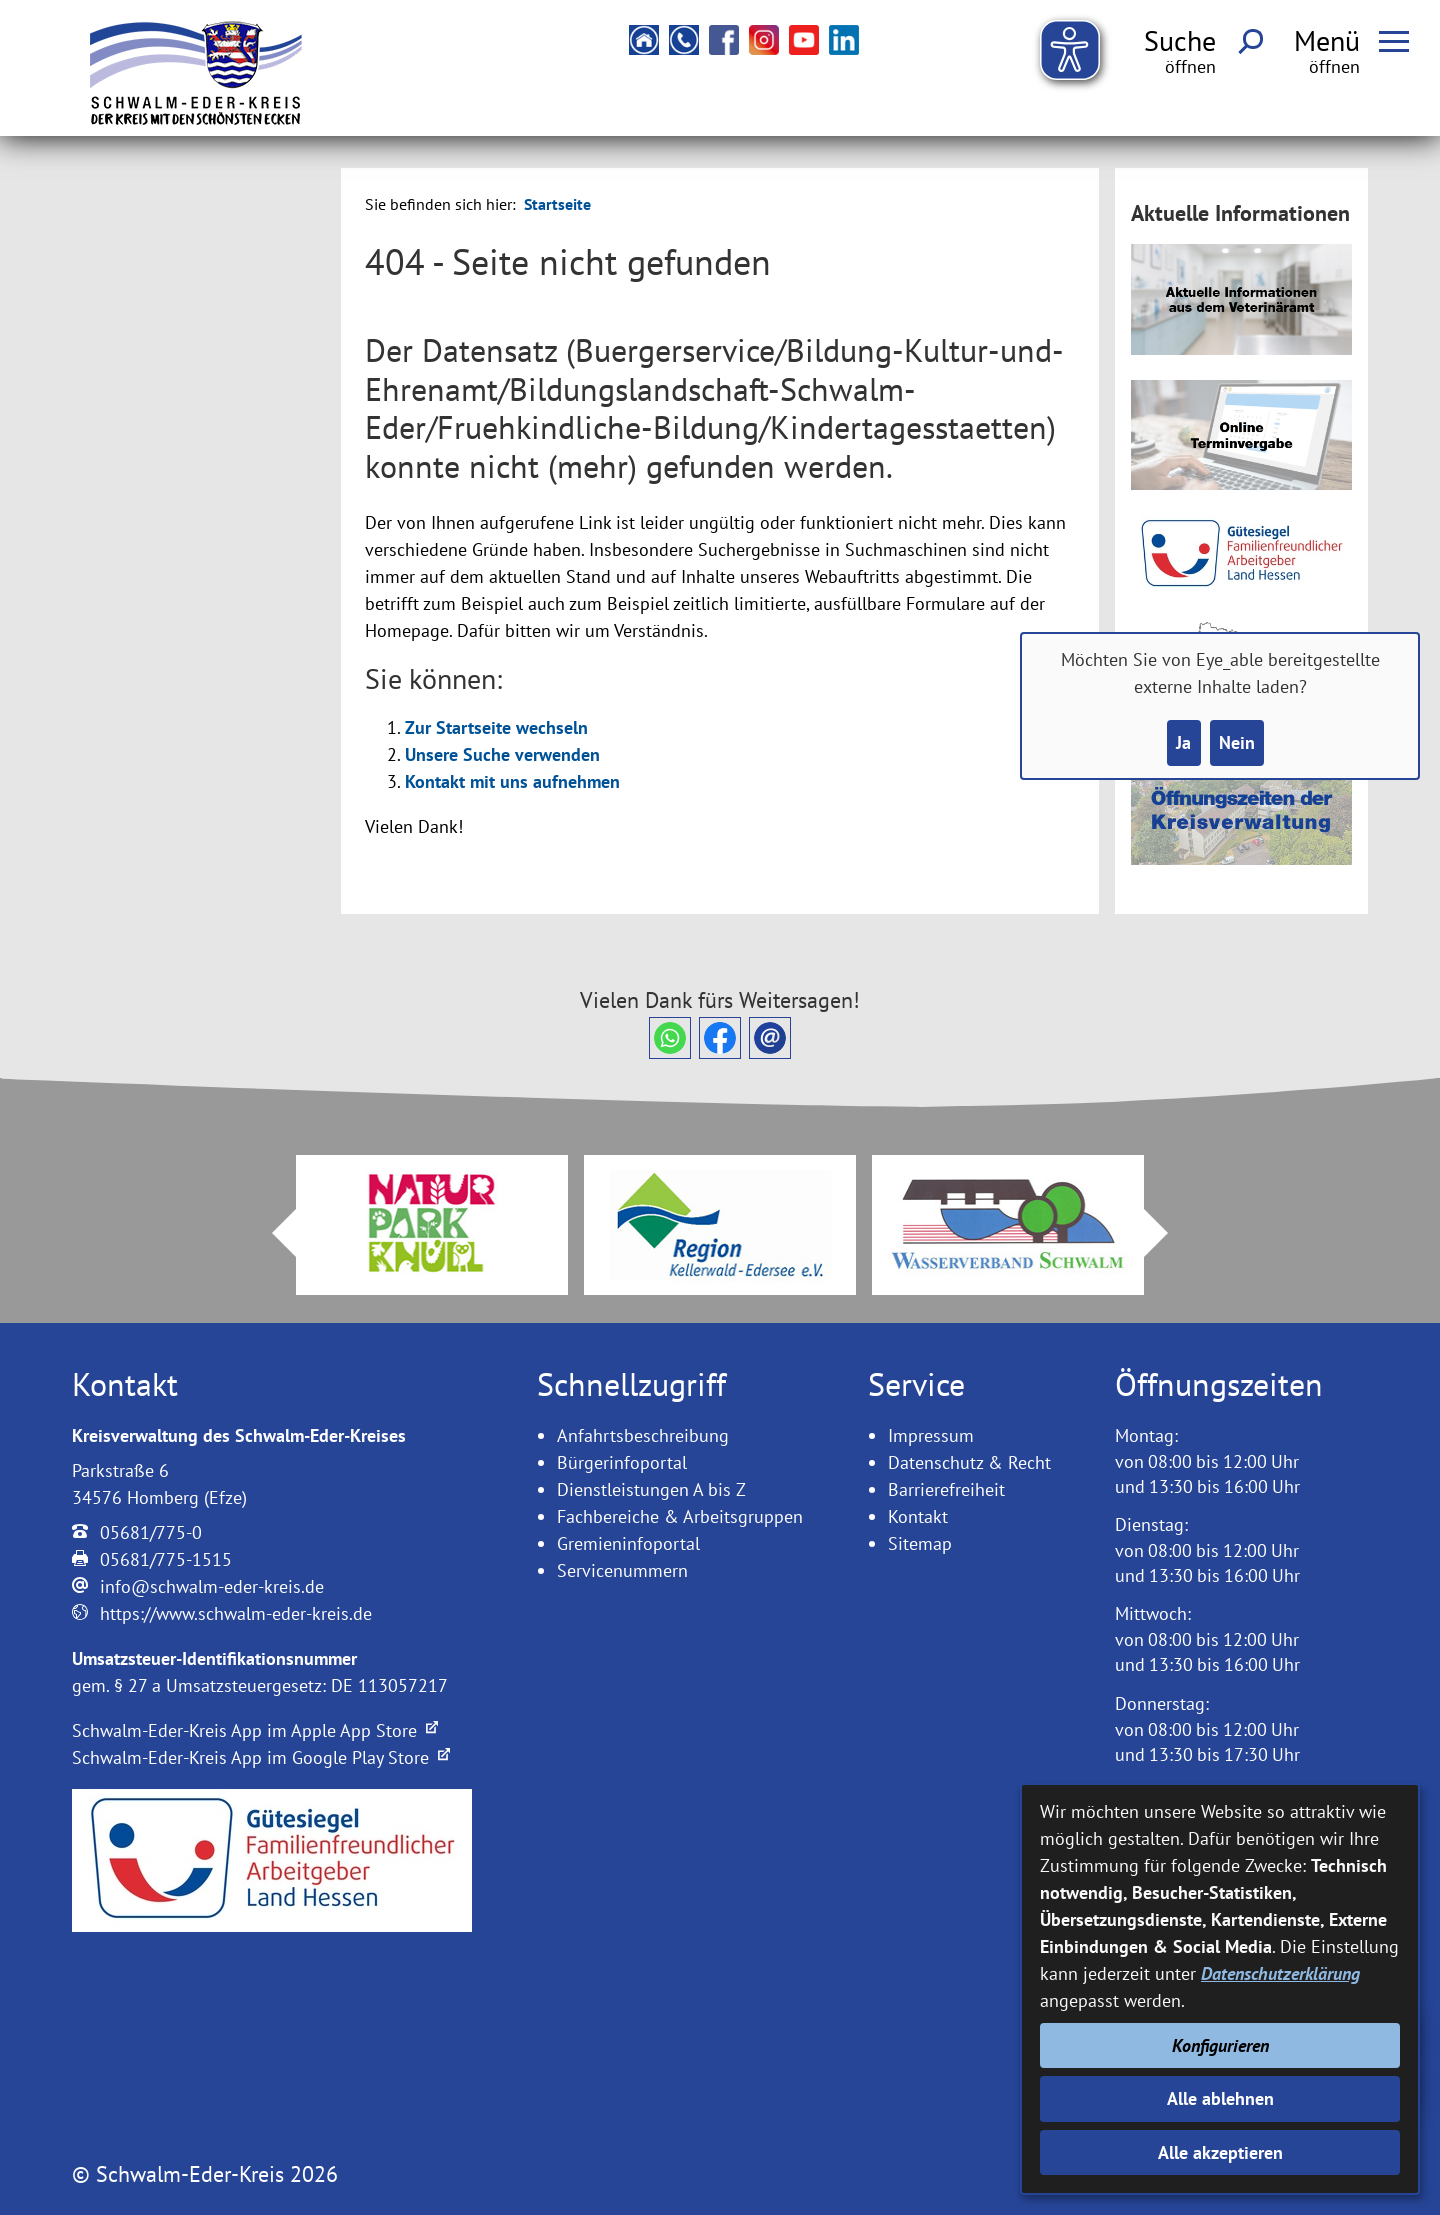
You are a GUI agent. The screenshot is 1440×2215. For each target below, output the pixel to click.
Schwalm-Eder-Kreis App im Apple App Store (255, 1730)
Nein (1237, 742)
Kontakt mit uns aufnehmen (512, 781)
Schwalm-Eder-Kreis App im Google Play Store (261, 1757)
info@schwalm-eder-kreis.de (212, 1586)
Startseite (557, 204)
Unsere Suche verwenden (502, 754)
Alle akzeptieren (1220, 2152)
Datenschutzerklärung (1280, 1973)
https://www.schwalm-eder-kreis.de (236, 1613)
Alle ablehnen (1220, 2098)
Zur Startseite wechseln (496, 727)
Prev (272, 1233)
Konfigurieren (1220, 2045)
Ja (1183, 742)
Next (1168, 1233)
